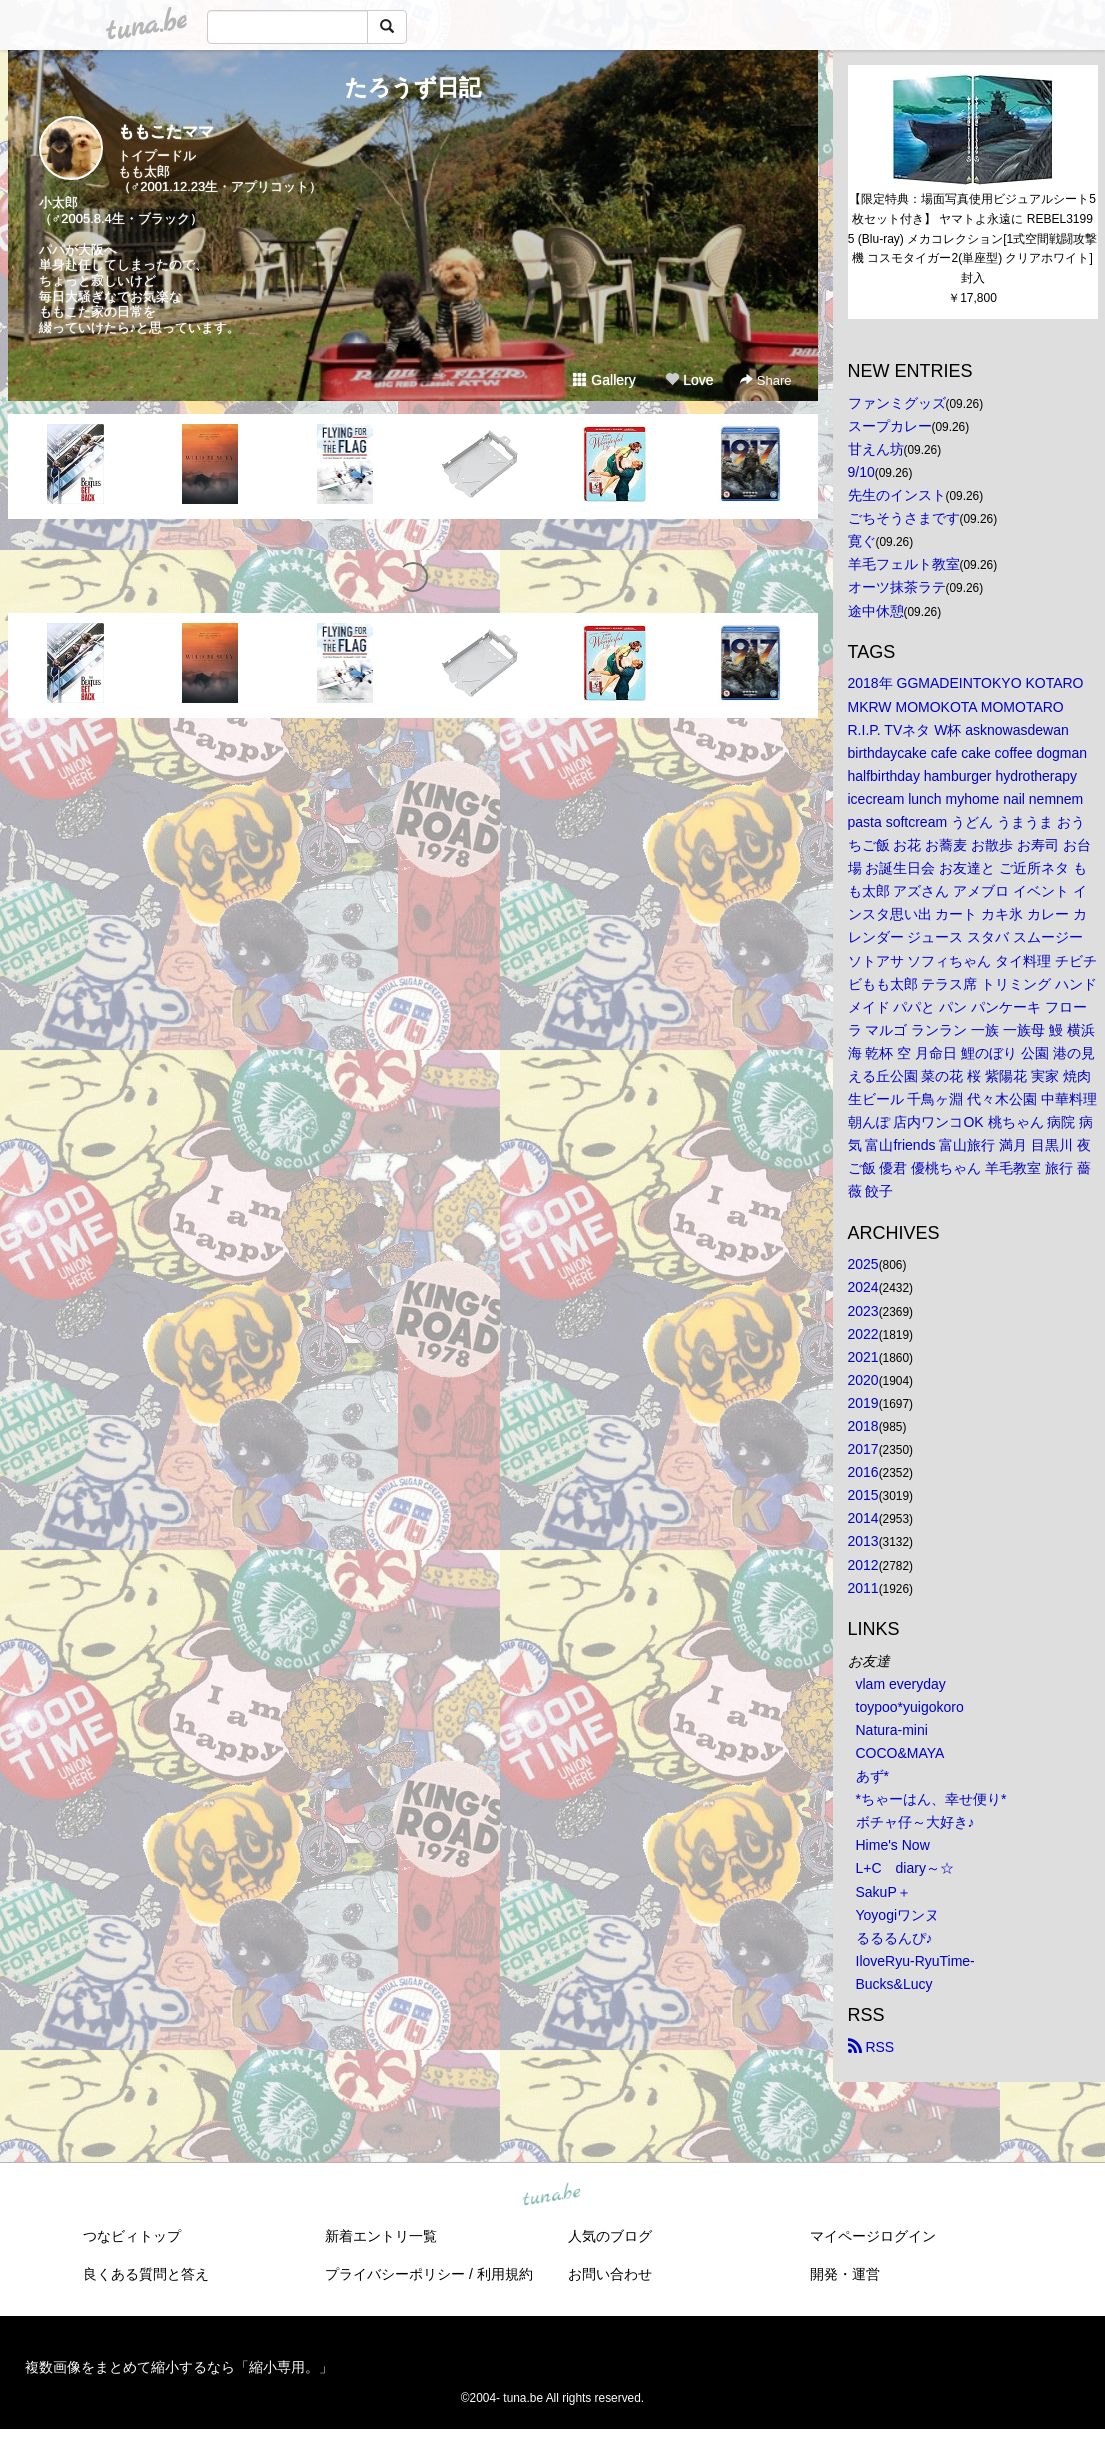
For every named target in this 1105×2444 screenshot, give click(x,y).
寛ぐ (862, 541)
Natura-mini (892, 1730)
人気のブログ (610, 2236)
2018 (863, 1426)
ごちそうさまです (904, 518)
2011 (863, 1588)
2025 (863, 1264)
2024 (863, 1287)
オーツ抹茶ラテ (897, 587)
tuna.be (552, 2196)
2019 (863, 1403)
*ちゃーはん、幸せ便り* (931, 1799)
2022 (863, 1334)
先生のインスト (897, 495)
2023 (863, 1311)
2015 (863, 1495)
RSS (871, 2047)
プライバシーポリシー (395, 2274)
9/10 (861, 472)
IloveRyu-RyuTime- (915, 1961)
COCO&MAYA (900, 1753)
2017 (863, 1449)
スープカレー (890, 426)
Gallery (604, 380)
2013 (863, 1541)
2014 (863, 1518)
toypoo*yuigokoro (910, 1707)
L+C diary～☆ (905, 1868)
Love (689, 380)
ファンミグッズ (897, 403)
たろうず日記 (413, 87)
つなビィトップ (132, 2236)
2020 (863, 1380)
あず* (872, 1776)
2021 (863, 1357)
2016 (863, 1472)
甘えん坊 (876, 449)
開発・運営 (845, 2274)
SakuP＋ (883, 1892)
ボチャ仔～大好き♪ (915, 1822)
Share (765, 380)
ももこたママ (166, 131)
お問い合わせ (610, 2274)
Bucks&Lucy (894, 1984)
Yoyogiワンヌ (898, 1915)
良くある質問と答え (146, 2274)
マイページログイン (873, 2236)
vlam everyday (901, 1684)
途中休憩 (876, 611)
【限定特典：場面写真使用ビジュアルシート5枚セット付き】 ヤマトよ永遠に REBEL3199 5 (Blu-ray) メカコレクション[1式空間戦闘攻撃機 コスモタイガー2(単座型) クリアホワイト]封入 (972, 238)
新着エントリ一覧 (381, 2236)
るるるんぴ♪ (894, 1938)
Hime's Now (893, 1845)
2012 (863, 1565)
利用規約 (505, 2274)
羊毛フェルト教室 (904, 564)
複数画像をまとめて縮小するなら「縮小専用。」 (179, 2367)
